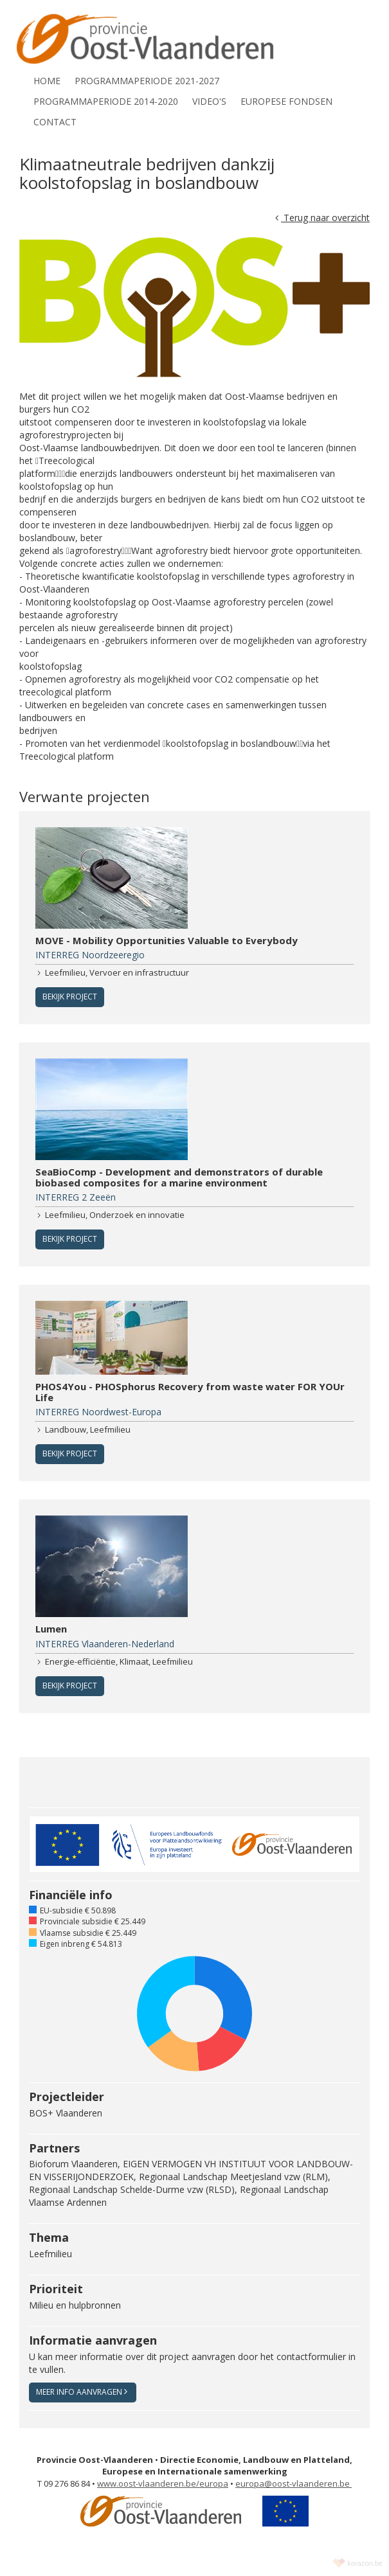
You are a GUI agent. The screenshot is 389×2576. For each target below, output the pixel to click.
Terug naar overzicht (322, 217)
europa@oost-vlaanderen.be (293, 2483)
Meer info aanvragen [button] (81, 2391)
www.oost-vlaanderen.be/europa (162, 2483)
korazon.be (365, 2563)
